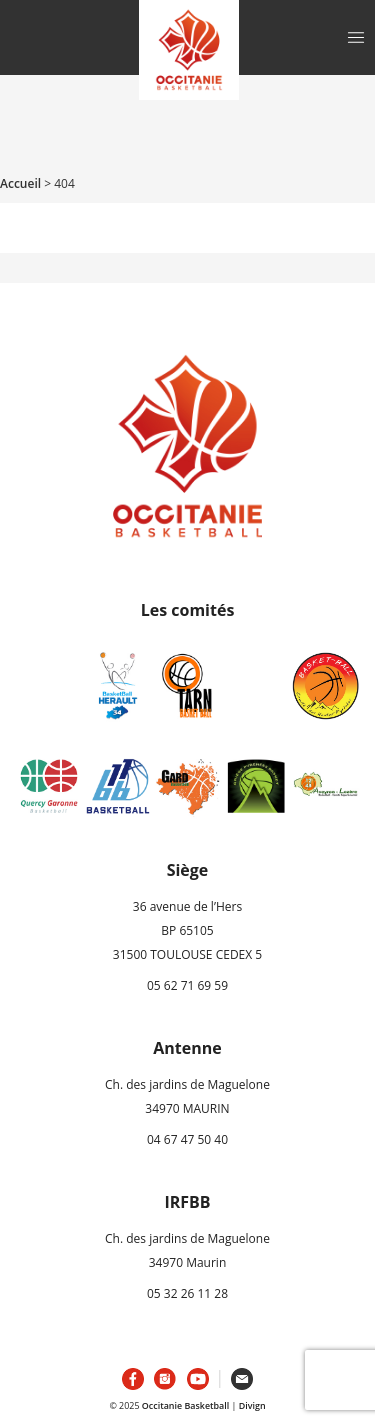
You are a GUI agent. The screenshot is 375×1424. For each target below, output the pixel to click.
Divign (252, 1405)
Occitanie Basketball (185, 1405)
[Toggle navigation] (356, 38)
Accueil (20, 183)
